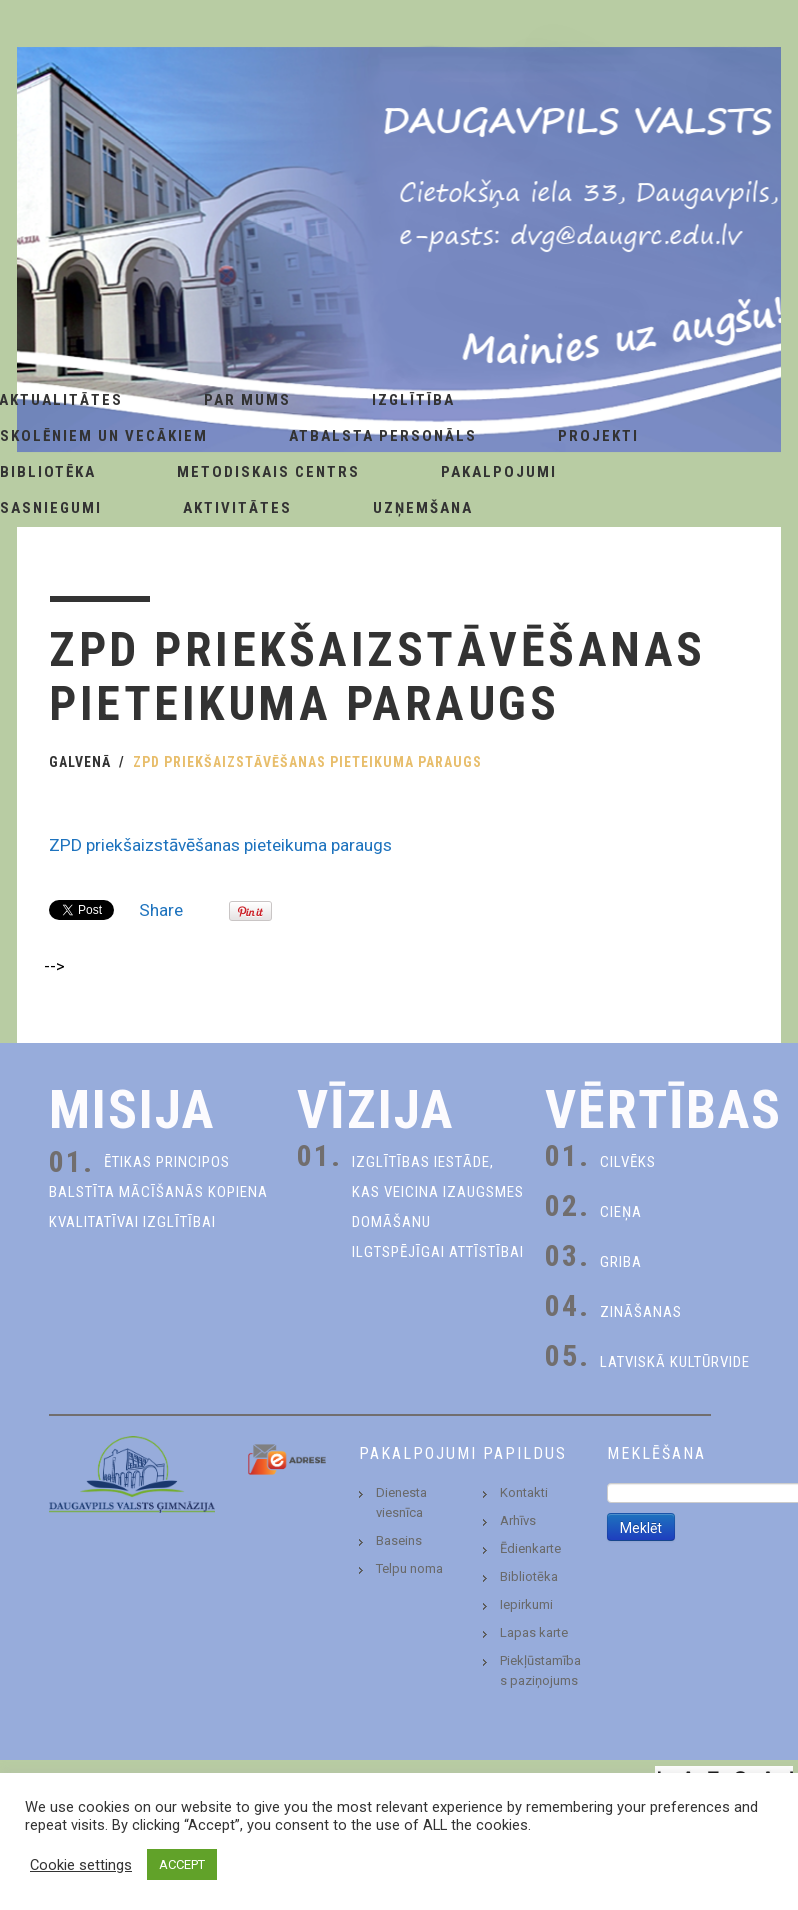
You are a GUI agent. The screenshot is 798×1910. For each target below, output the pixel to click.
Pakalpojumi (499, 472)
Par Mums (247, 400)
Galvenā (80, 762)
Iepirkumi (526, 1604)
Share (161, 910)
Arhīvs (518, 1520)
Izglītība (413, 400)
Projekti (598, 436)
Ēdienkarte (530, 1548)
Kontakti (524, 1492)
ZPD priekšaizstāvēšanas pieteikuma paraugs (220, 845)
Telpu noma (409, 1568)
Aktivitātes (237, 508)
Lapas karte (534, 1632)
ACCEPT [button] (182, 1864)
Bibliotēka (529, 1576)
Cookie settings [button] (81, 1865)
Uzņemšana (423, 508)
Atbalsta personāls (383, 436)
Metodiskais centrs (268, 472)
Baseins (399, 1540)
